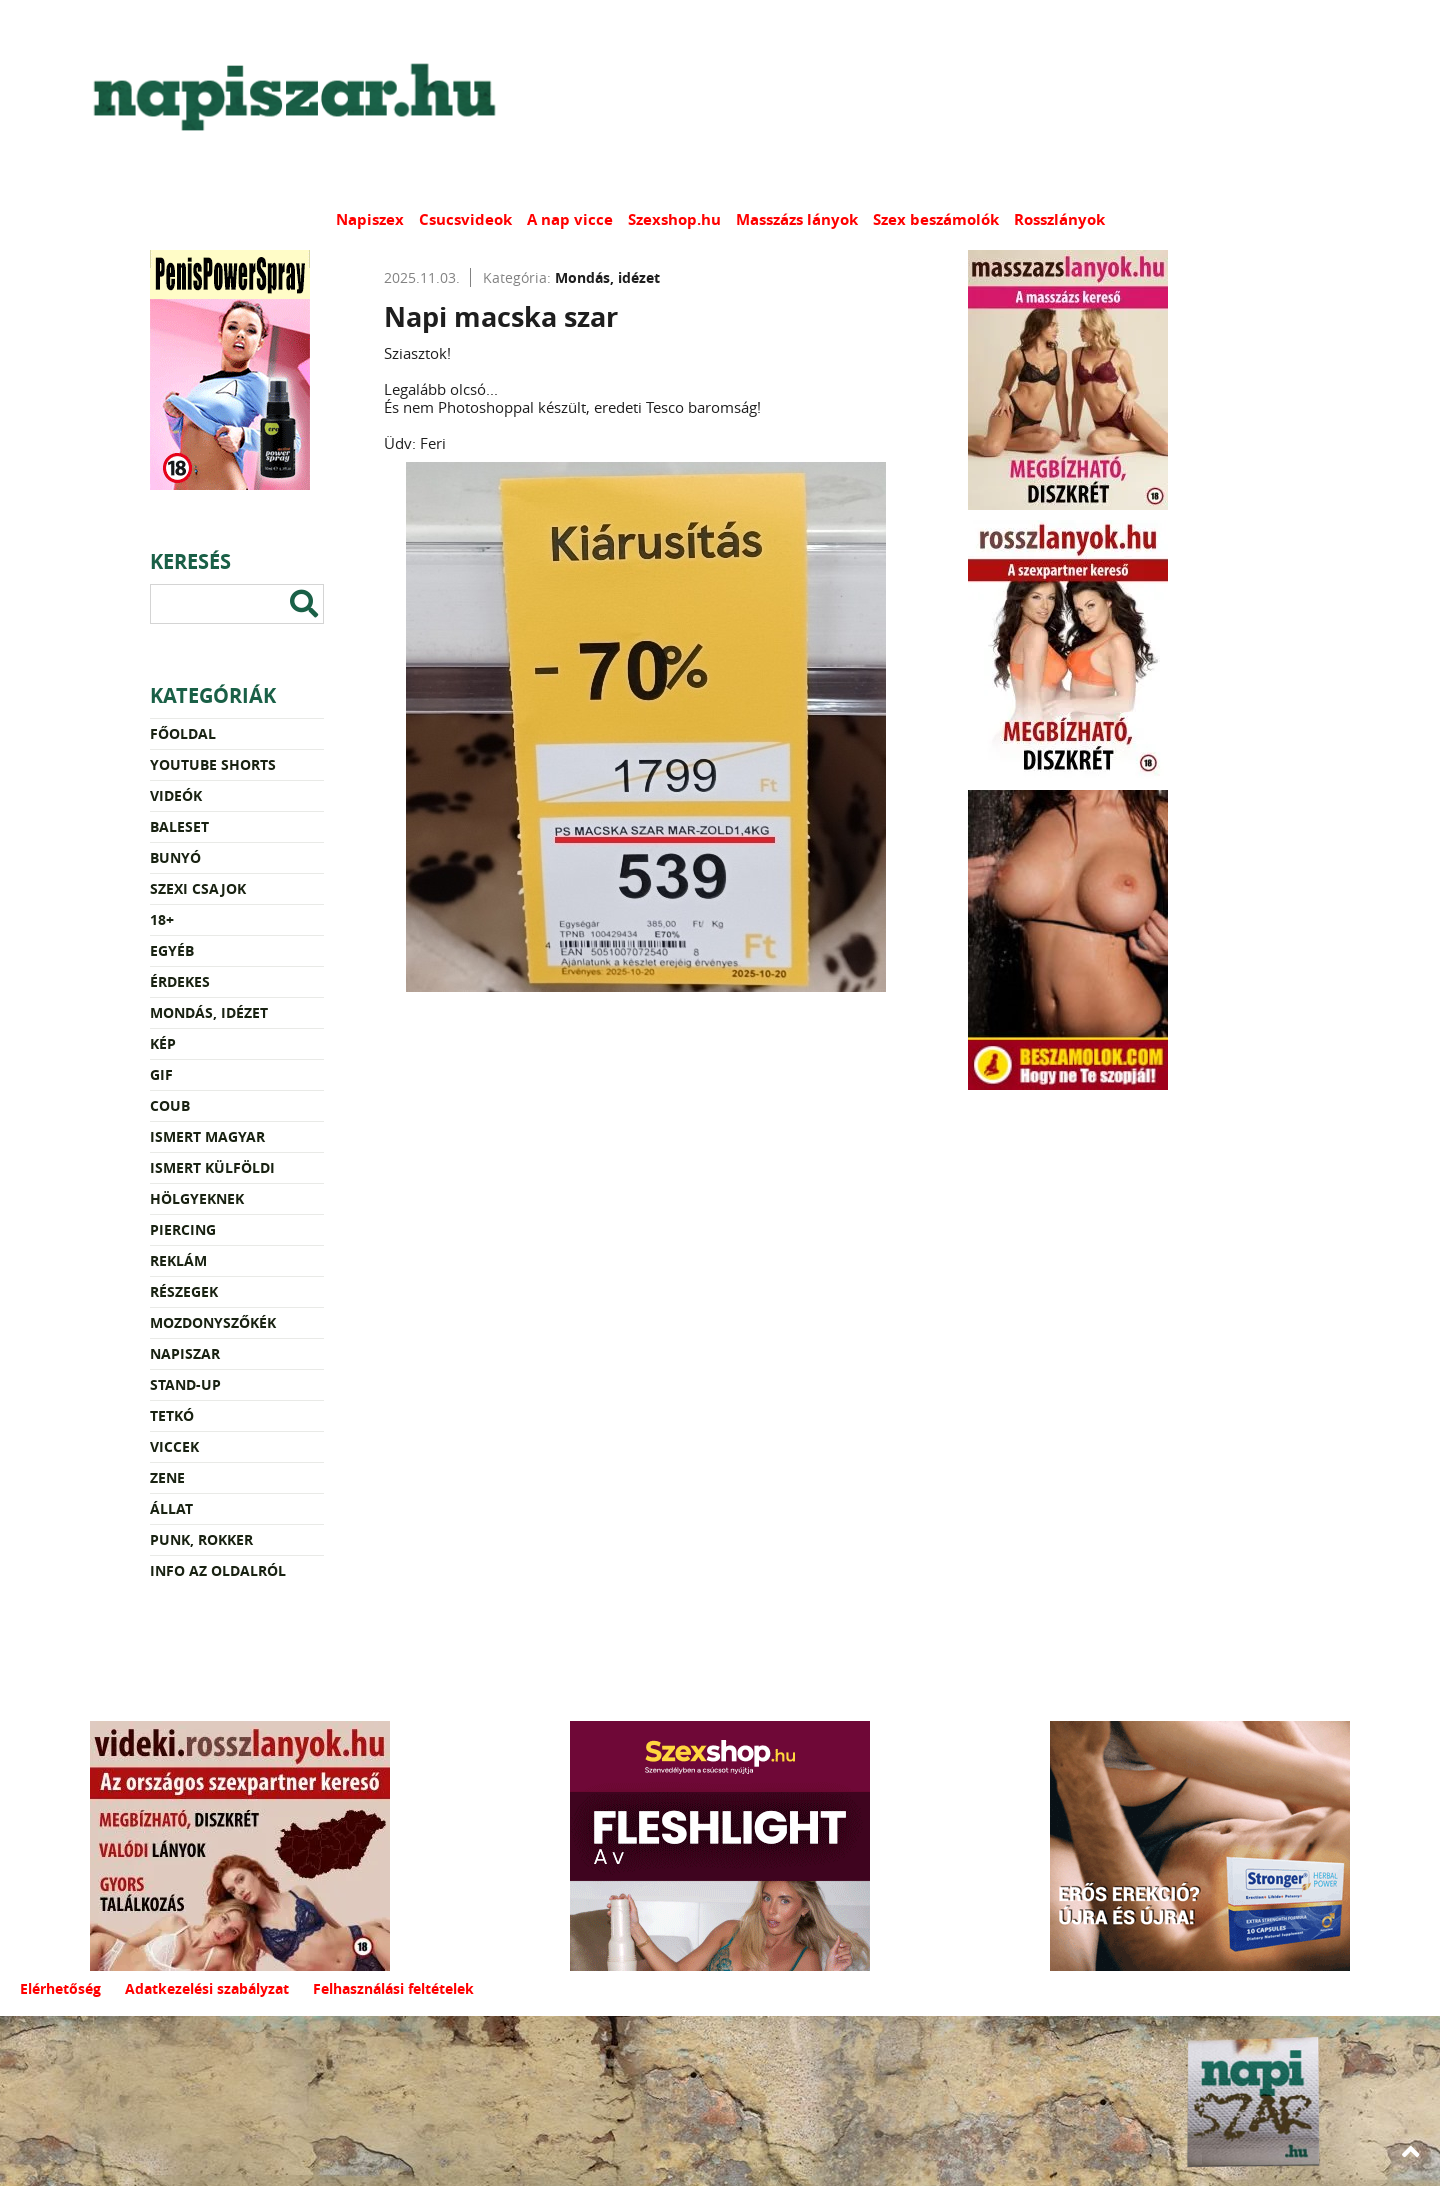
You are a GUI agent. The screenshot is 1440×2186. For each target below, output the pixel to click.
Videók (176, 795)
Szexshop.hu (674, 219)
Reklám (178, 1260)
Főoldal (183, 733)
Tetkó (172, 1415)
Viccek (174, 1446)
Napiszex (370, 219)
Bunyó (175, 857)
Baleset (179, 826)
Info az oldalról (218, 1570)
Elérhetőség (60, 1988)
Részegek (184, 1291)
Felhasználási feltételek (393, 1988)
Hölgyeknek (197, 1198)
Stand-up (185, 1384)
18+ (162, 919)
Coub (170, 1105)
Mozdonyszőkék (213, 1322)
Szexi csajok (198, 888)
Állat (171, 1508)
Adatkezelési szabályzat (207, 1988)
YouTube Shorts (213, 764)
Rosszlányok (1059, 219)
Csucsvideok (465, 219)
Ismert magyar (207, 1136)
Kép (163, 1043)
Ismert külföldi (212, 1167)
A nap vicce (570, 219)
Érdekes (180, 981)
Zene (167, 1477)
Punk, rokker (201, 1539)
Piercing (183, 1229)
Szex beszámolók (936, 219)
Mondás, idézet (209, 1012)
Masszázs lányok (797, 219)
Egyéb (172, 950)
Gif (161, 1074)
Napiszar (185, 1353)
